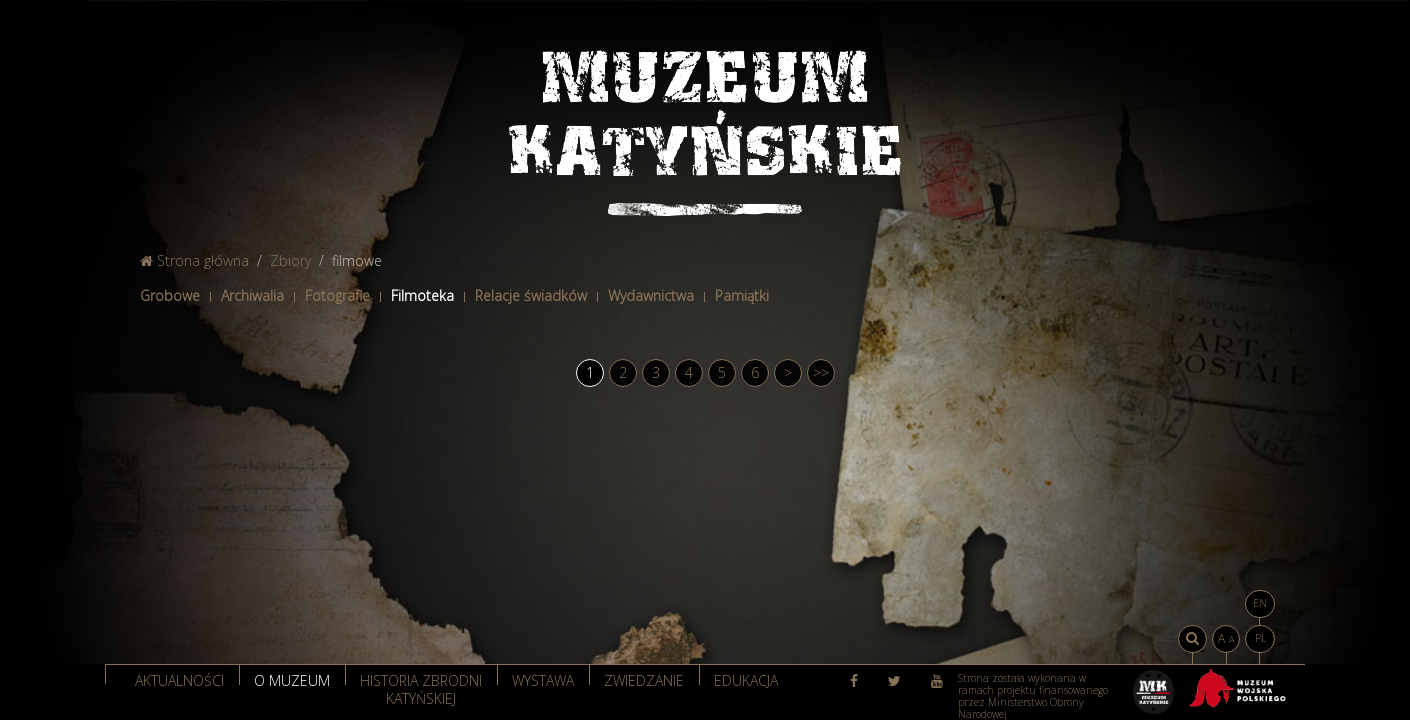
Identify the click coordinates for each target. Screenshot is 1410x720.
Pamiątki (742, 295)
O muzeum (292, 680)
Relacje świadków (531, 295)
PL (1260, 638)
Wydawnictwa (651, 295)
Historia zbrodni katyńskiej (421, 688)
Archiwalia (252, 295)
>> (821, 372)
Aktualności (179, 680)
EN (1260, 603)
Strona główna (194, 260)
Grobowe (170, 295)
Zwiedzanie (644, 680)
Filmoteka (422, 295)
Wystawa (543, 680)
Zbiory (290, 260)
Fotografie (337, 295)
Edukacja (746, 680)
